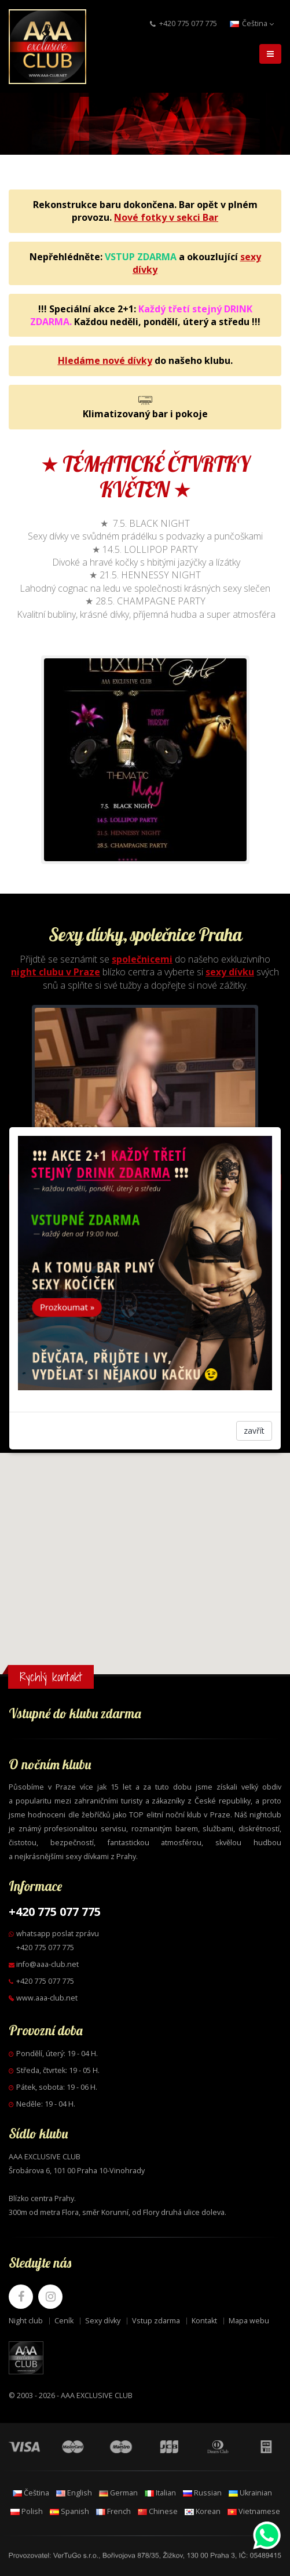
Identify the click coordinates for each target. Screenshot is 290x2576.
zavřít (254, 1430)
